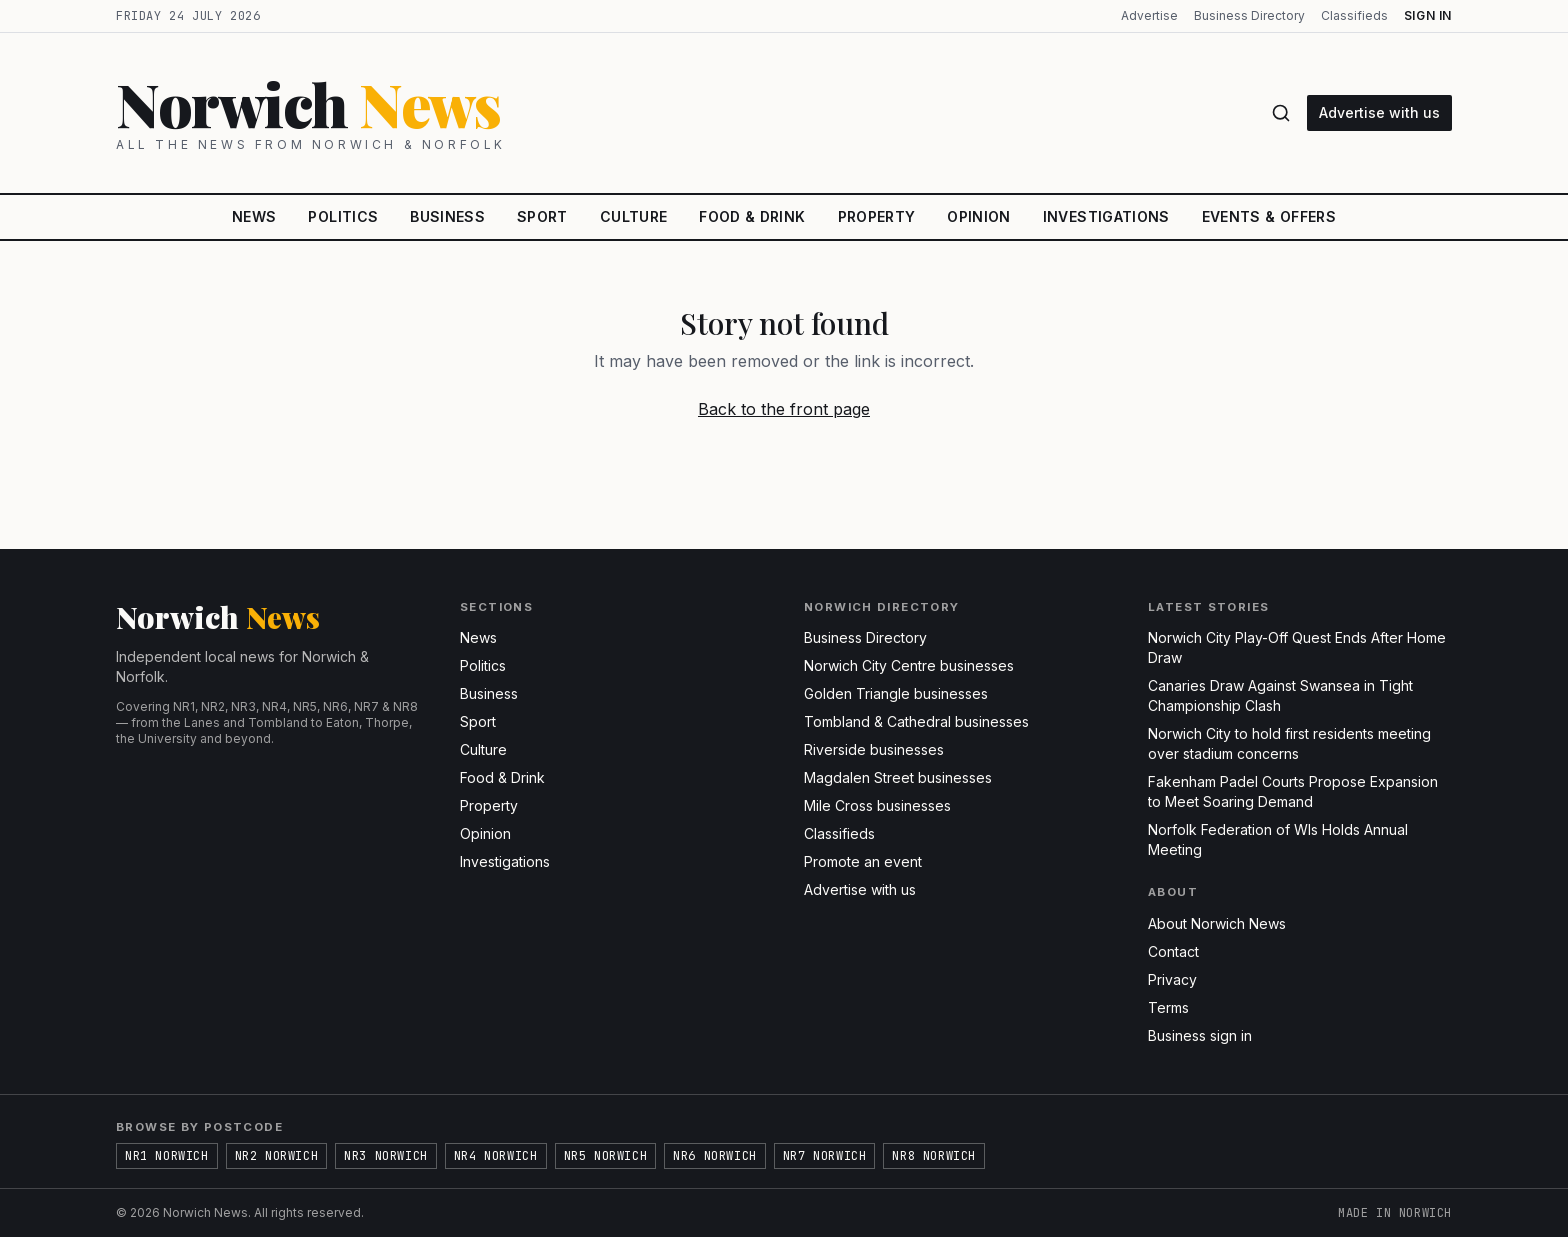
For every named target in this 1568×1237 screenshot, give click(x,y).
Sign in (1428, 15)
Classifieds (1354, 15)
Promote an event (863, 861)
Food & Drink (752, 216)
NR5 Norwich (606, 1156)
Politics (343, 216)
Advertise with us (1379, 112)
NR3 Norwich (386, 1156)
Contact (1173, 951)
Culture (633, 216)
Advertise (1149, 15)
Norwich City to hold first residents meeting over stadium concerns (1289, 743)
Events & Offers (1269, 216)
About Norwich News (1217, 923)
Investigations (1106, 216)
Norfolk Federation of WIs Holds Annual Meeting (1278, 839)
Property (877, 216)
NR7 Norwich (825, 1156)
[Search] (1281, 113)
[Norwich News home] (681, 113)
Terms (1168, 1007)
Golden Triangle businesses (896, 693)
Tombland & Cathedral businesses (916, 721)
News (254, 216)
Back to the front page (784, 409)
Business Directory (1249, 15)
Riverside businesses (874, 749)
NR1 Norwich (167, 1156)
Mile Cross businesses (877, 805)
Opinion (978, 216)
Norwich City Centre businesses (909, 665)
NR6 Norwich (715, 1156)
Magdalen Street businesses (898, 777)
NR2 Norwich (277, 1156)
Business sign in (1200, 1035)
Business (447, 216)
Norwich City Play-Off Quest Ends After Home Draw (1297, 647)
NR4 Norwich (496, 1156)
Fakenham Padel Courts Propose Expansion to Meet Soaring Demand (1293, 791)
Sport (542, 216)
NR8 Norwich (934, 1156)
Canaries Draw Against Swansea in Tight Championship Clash (1280, 695)
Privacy (1172, 979)
